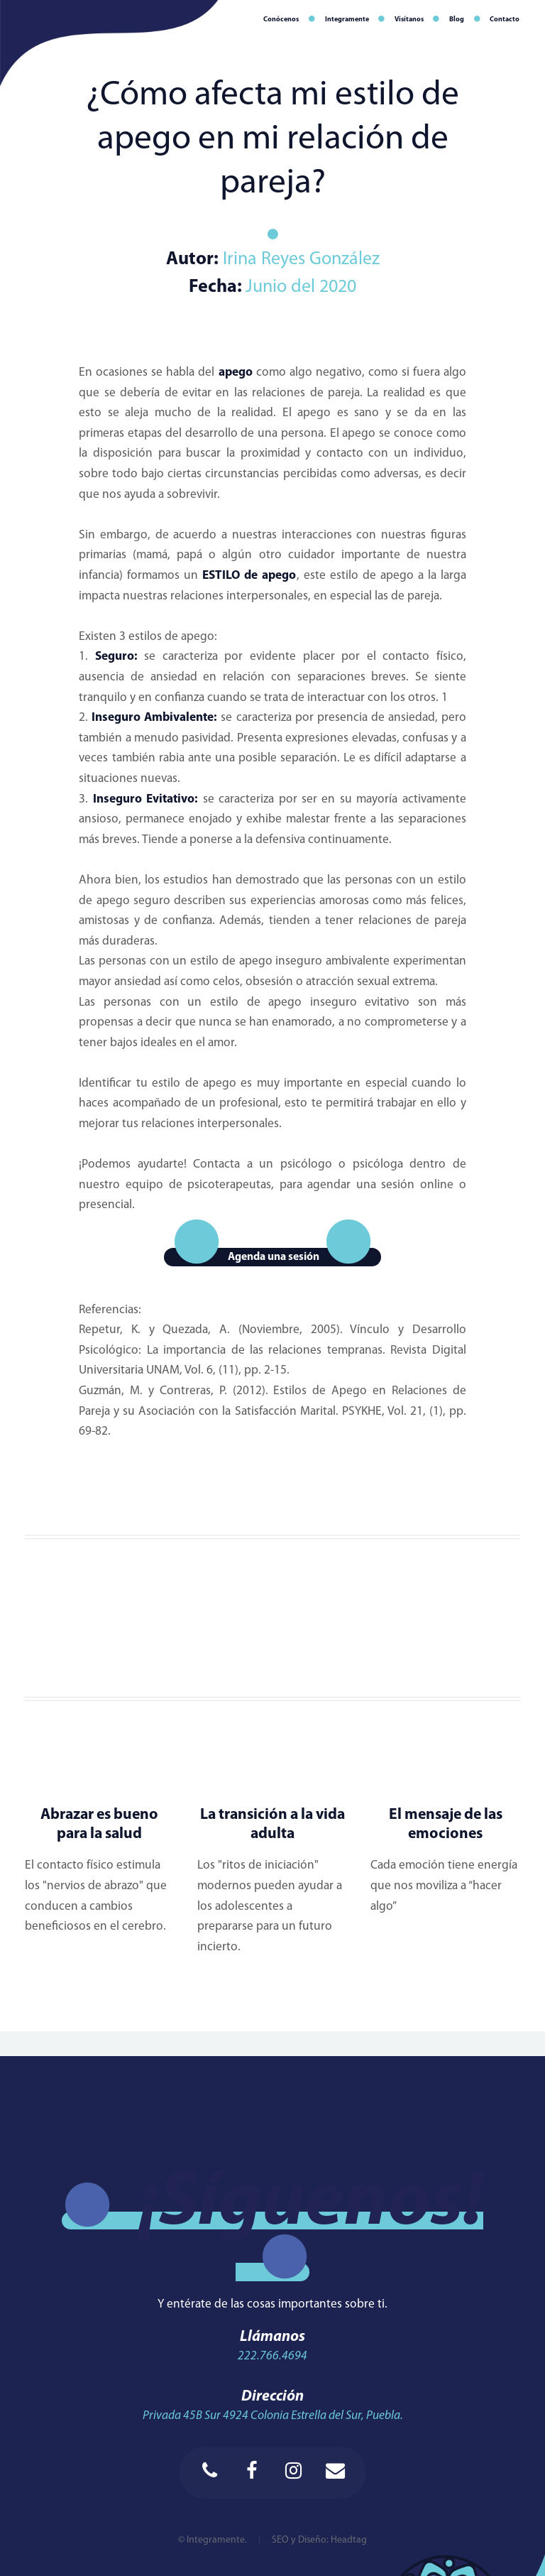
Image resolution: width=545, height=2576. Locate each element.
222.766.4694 (272, 2356)
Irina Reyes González (299, 259)
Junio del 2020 (301, 287)
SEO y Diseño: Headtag (319, 2540)
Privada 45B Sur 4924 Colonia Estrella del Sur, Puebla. (273, 2416)
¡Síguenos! (310, 2203)
